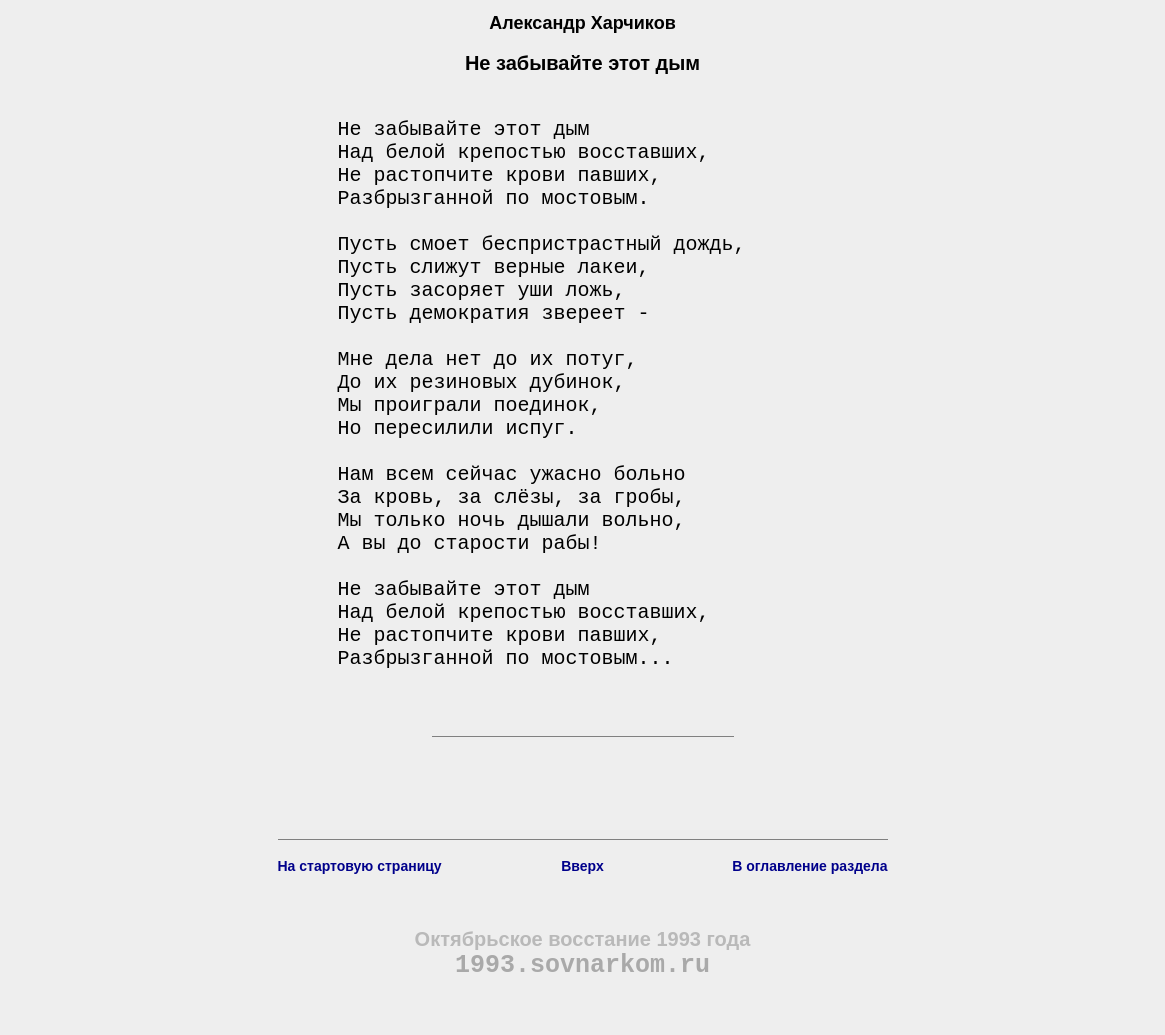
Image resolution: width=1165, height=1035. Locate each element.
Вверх (582, 866)
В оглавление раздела (809, 866)
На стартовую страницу (360, 866)
